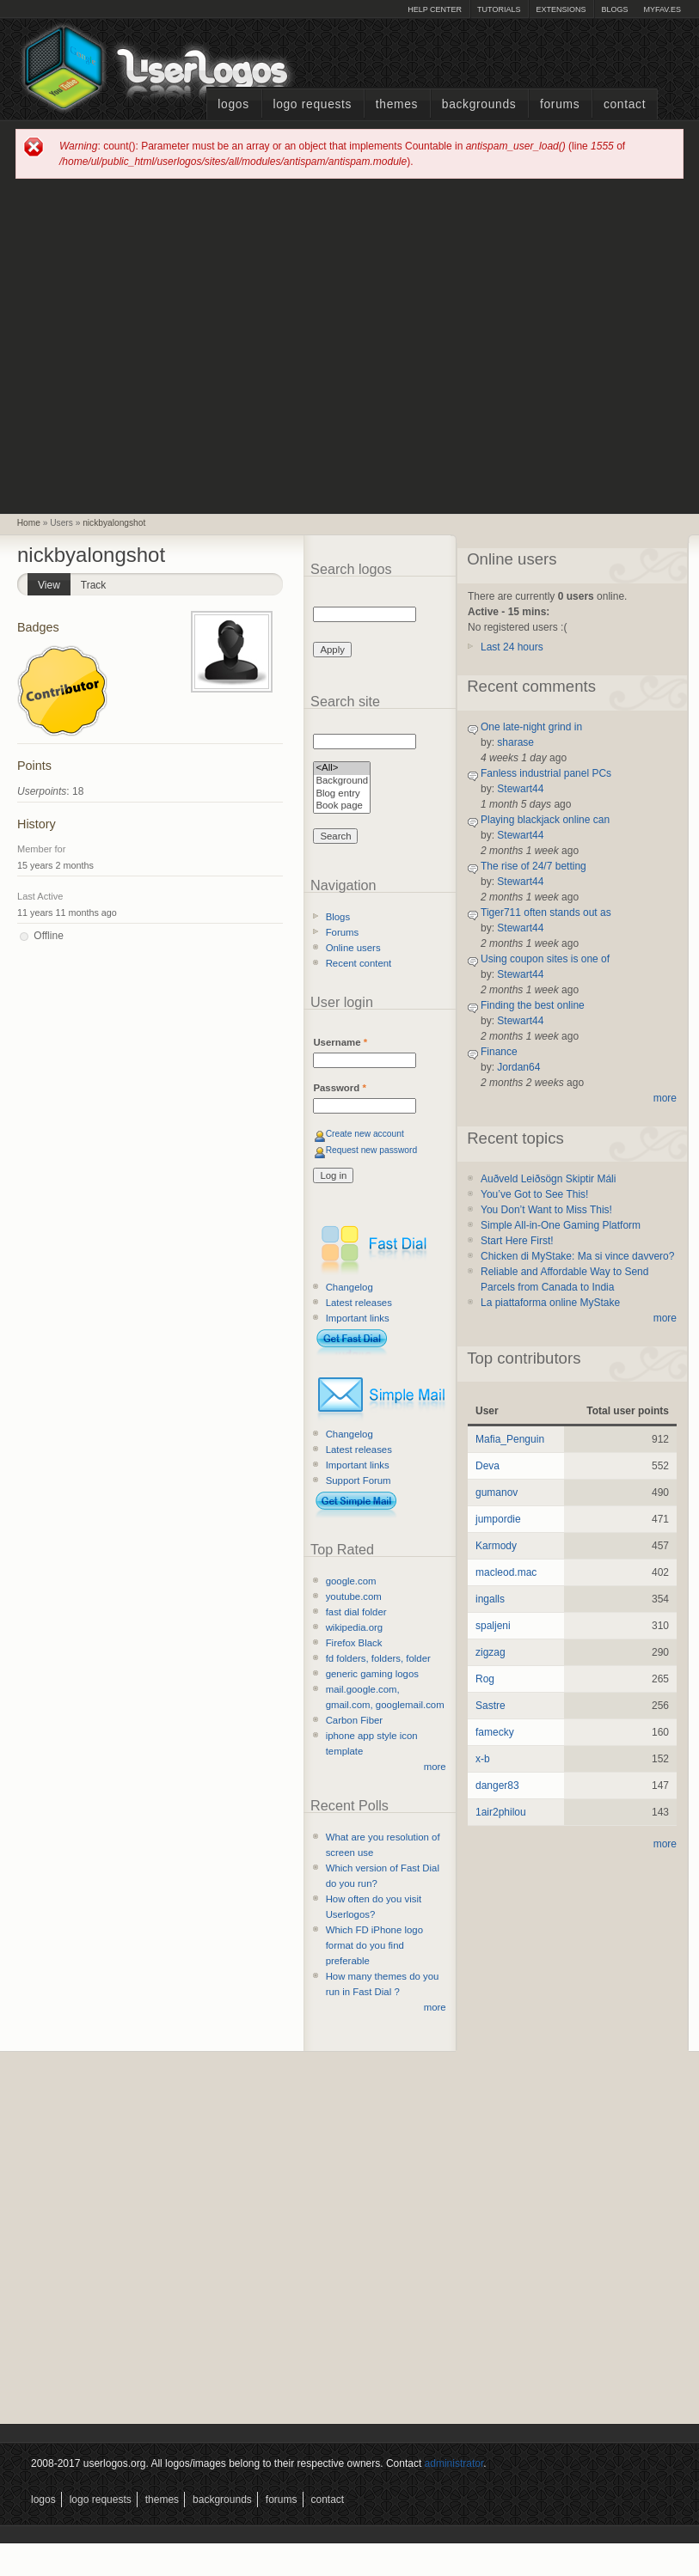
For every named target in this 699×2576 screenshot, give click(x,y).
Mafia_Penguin (509, 1439)
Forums (559, 104)
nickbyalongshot (114, 523)
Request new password (372, 1150)
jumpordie (498, 1519)
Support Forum (358, 1480)
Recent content (359, 963)
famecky (494, 1732)
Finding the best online (533, 1005)
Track (94, 585)
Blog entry (342, 794)
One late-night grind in (531, 727)
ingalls (490, 1599)
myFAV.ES (662, 9)
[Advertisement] (162, 345)
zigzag (490, 1652)
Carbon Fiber (354, 1720)
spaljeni (493, 1626)
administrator (454, 2463)
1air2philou (500, 1812)
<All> (342, 768)
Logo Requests (312, 104)
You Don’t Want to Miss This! (546, 1210)
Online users (353, 948)
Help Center (435, 9)
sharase (515, 742)
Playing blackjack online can (545, 820)
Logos (233, 104)
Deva (487, 1466)
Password (339, 1088)
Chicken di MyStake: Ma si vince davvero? (577, 1256)
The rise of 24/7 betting (533, 866)
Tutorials (498, 9)
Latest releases (359, 1302)
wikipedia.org (354, 1627)
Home (28, 523)
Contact (625, 104)
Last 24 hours (512, 647)
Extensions (561, 9)
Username (340, 1042)
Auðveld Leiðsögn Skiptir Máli (548, 1179)
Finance (499, 1052)
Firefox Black (354, 1643)
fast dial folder (356, 1612)
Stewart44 (520, 789)
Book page (342, 806)
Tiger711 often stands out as (546, 912)
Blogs (614, 9)
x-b (482, 1759)
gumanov (496, 1492)
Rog (484, 1679)
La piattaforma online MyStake (550, 1303)
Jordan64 (518, 1067)
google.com (351, 1581)
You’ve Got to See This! (534, 1194)
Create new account (365, 1133)
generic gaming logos (372, 1674)
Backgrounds (479, 104)
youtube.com (354, 1596)
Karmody (496, 1546)
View (54, 582)
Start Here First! (517, 1241)
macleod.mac (506, 1572)
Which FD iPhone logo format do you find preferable (374, 1945)
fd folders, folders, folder (378, 1658)
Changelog (349, 1287)
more (435, 1766)
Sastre (490, 1706)
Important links (357, 1318)
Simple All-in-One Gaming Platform (561, 1225)
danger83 (497, 1785)
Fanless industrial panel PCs (546, 773)
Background (342, 781)
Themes (397, 104)
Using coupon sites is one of (545, 959)
